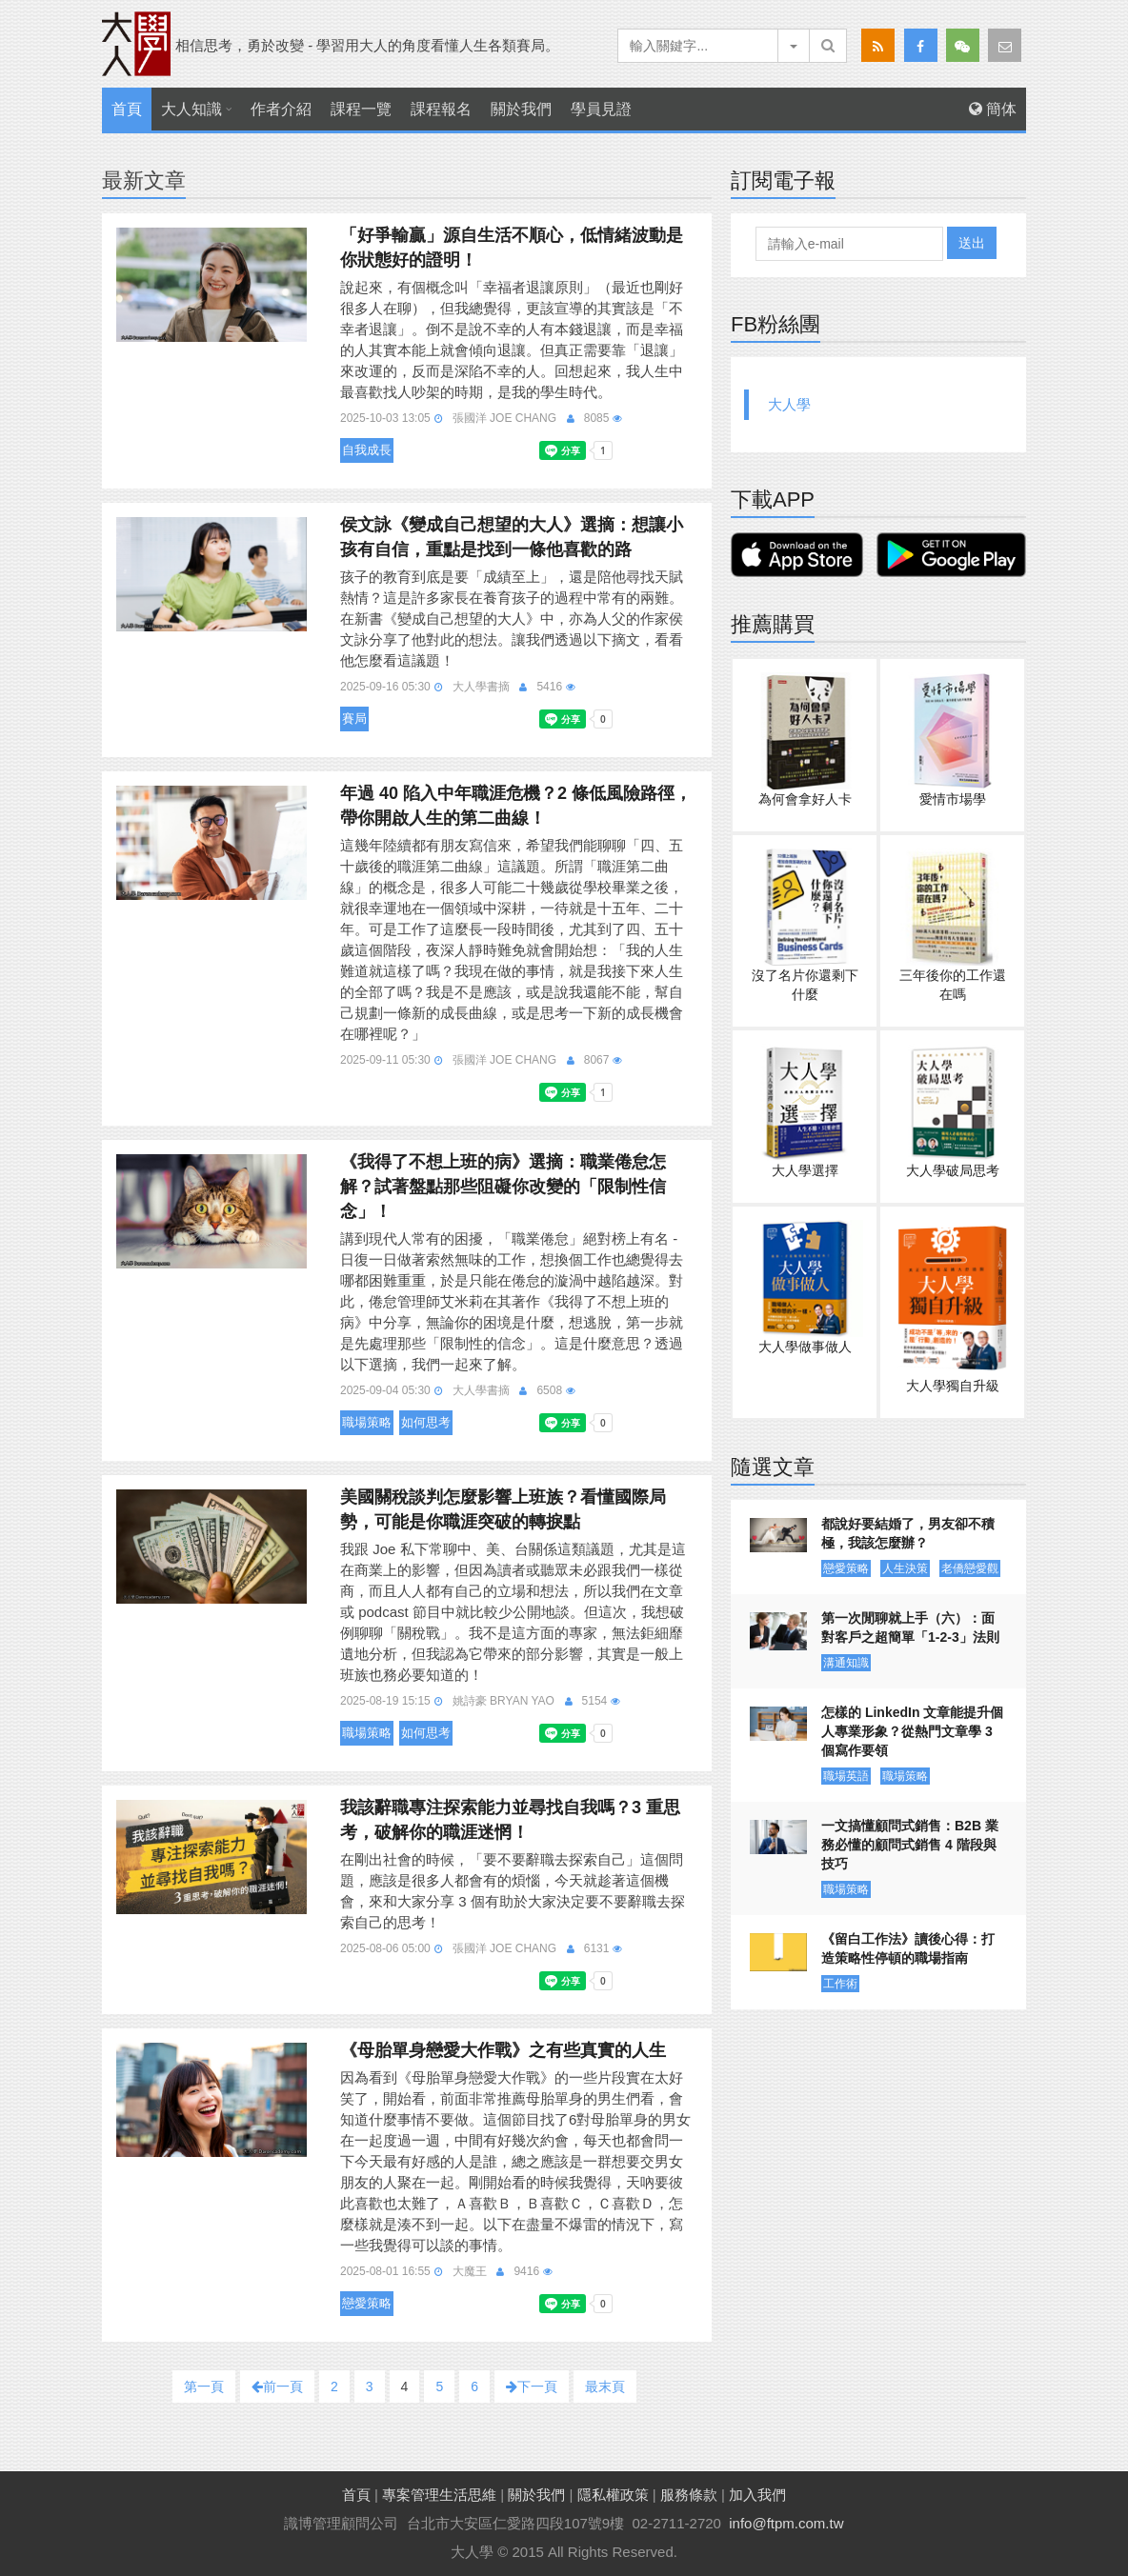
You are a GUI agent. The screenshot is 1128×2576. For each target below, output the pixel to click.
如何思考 (426, 1422)
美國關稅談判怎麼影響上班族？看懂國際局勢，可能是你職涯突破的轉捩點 (503, 1509)
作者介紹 (281, 109)
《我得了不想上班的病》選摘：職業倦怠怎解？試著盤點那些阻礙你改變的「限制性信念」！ (503, 1186)
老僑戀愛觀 (969, 1568)
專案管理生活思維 (439, 2494)
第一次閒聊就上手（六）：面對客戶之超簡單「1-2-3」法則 (910, 1627)
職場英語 (846, 1776)
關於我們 (521, 109)
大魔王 (470, 2271)
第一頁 (204, 2386)
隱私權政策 (613, 2494)
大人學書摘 (481, 686)
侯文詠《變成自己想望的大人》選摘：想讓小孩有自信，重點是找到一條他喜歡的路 (511, 537)
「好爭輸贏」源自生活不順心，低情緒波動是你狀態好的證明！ (511, 248)
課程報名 (441, 109)
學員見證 (601, 109)
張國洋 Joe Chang (504, 418)
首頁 (126, 109)
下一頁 (531, 2386)
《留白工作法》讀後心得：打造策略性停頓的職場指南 (908, 1948)
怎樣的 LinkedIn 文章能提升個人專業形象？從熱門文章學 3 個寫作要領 (912, 1731)
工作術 (840, 1983)
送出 (971, 242)
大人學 (789, 404)
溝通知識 (846, 1662)
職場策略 (367, 1422)
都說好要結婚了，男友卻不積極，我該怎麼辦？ (908, 1533)
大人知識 (191, 109)
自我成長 (367, 450)
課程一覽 (361, 109)
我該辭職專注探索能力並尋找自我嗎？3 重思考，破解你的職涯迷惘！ (510, 1820)
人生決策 (905, 1568)
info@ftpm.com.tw (786, 2523)
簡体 (993, 109)
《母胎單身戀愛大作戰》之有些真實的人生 (503, 2050)
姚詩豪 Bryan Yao (503, 1700)
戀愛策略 (367, 2303)
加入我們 (757, 2494)
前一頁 (277, 2386)
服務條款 (688, 2494)
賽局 (354, 718)
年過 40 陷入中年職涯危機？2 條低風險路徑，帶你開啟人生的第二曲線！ (516, 806)
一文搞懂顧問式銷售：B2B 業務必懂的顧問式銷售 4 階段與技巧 (909, 1844)
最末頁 (605, 2386)
